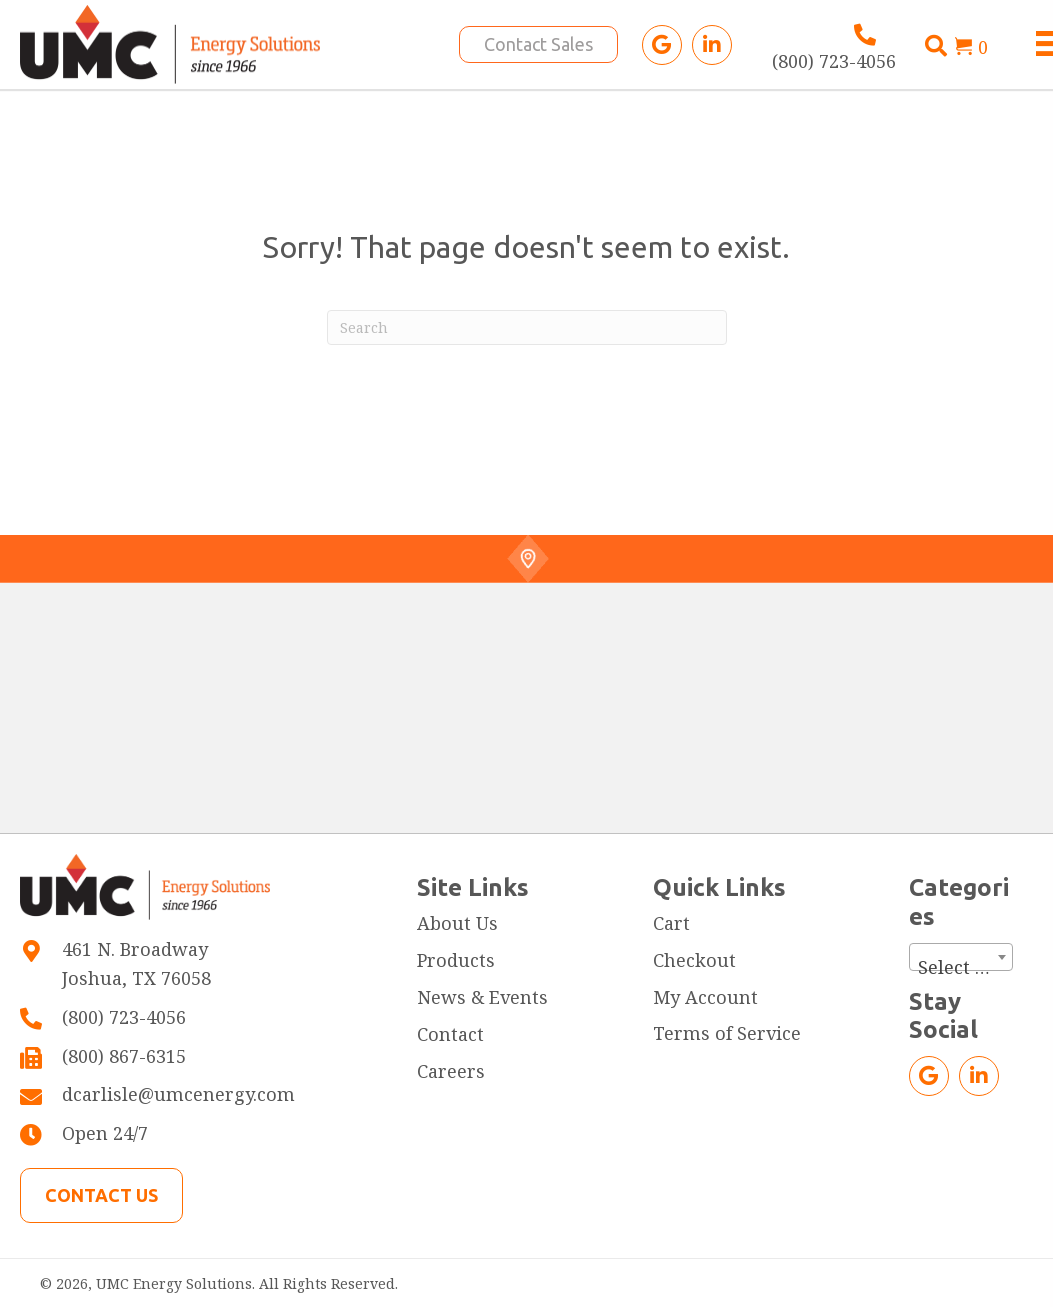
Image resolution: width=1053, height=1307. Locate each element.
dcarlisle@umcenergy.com (178, 1094)
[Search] (527, 327)
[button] (662, 45)
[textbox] (961, 967)
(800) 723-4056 (834, 61)
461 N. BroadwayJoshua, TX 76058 (136, 963)
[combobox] (961, 957)
